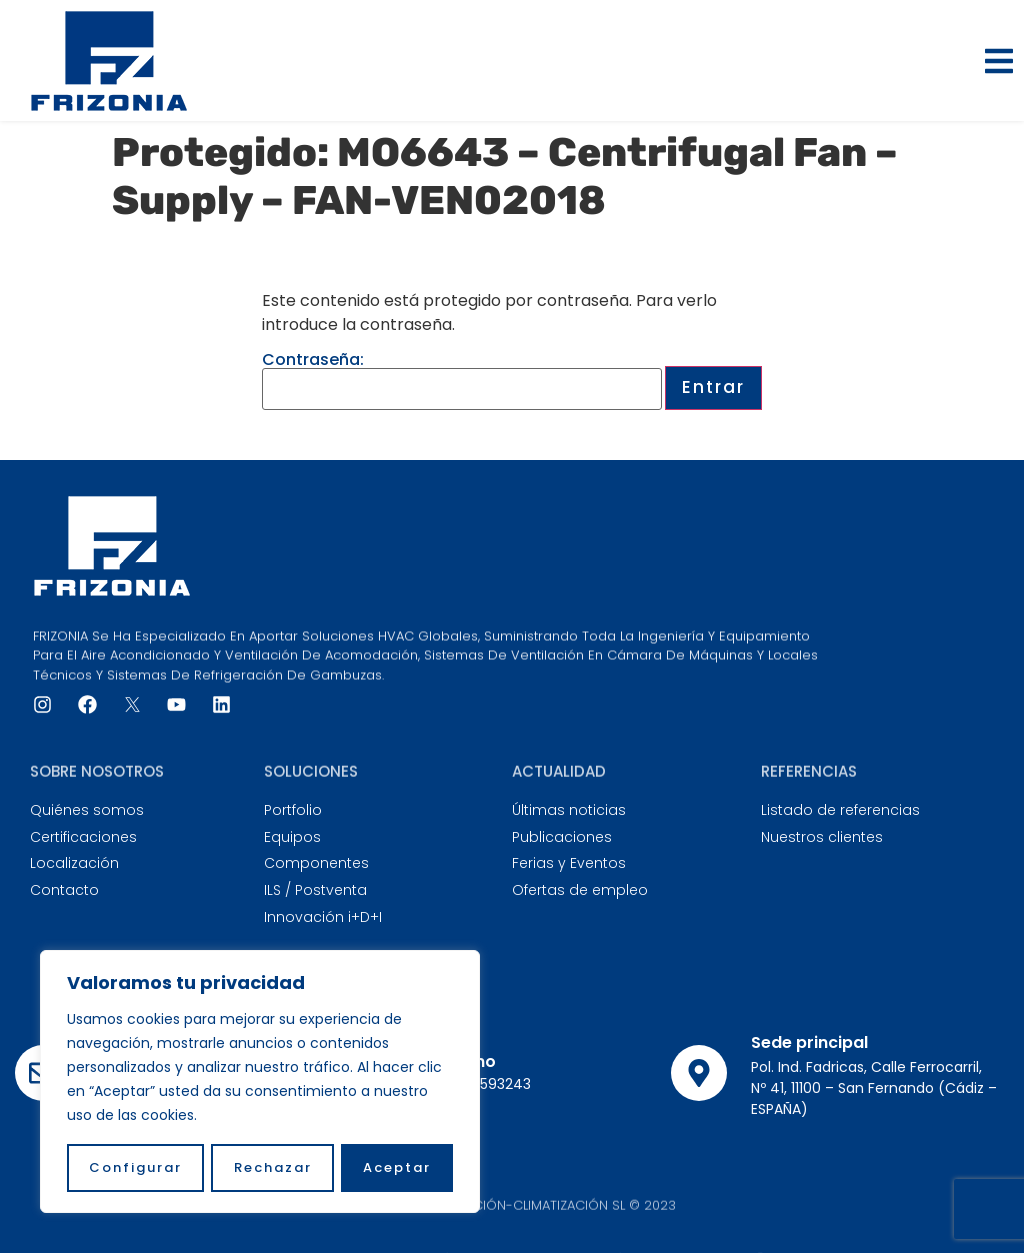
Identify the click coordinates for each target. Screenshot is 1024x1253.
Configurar (135, 1167)
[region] (260, 1082)
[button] (999, 61)
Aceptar (397, 1167)
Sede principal (809, 1042)
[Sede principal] (699, 1073)
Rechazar (273, 1167)
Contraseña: (462, 381)
